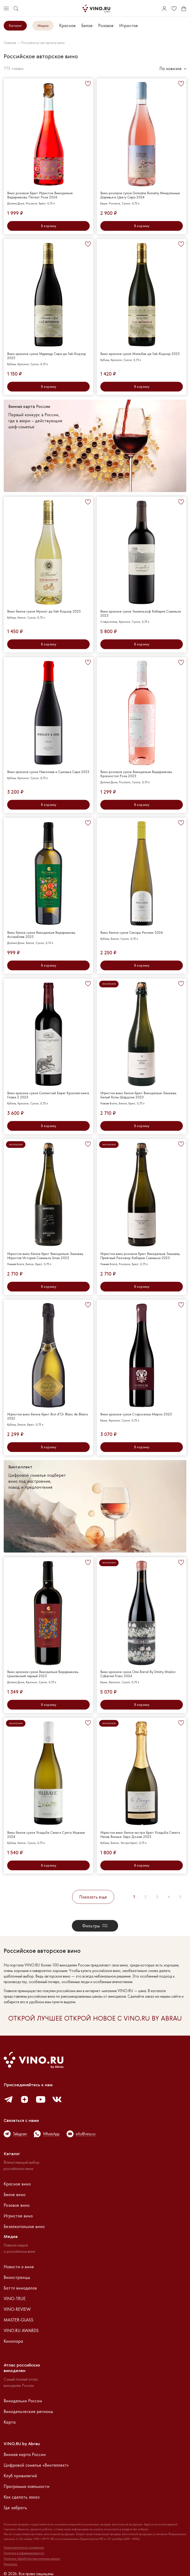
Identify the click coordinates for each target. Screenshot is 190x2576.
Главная (10, 42)
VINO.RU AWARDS (21, 2330)
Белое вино (14, 2194)
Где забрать (15, 2508)
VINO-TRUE (15, 2299)
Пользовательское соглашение (24, 2547)
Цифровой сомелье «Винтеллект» (36, 2465)
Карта (10, 2422)
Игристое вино (18, 2216)
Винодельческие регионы (28, 2411)
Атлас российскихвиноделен (22, 2368)
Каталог (15, 25)
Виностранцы (17, 2277)
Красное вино (17, 2184)
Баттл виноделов (20, 2288)
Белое (87, 25)
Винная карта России (25, 2454)
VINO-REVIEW (17, 2309)
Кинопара (13, 2341)
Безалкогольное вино (24, 2226)
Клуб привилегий (20, 2476)
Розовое (106, 25)
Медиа (43, 25)
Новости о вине (19, 2267)
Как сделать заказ (22, 2497)
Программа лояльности (26, 2486)
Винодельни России (23, 2401)
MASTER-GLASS (18, 2320)
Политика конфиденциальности (24, 2553)
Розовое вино (17, 2205)
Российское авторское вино (43, 42)
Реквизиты (10, 2564)
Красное (67, 25)
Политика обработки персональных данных (32, 2558)
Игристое (128, 25)
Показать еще (93, 1897)
